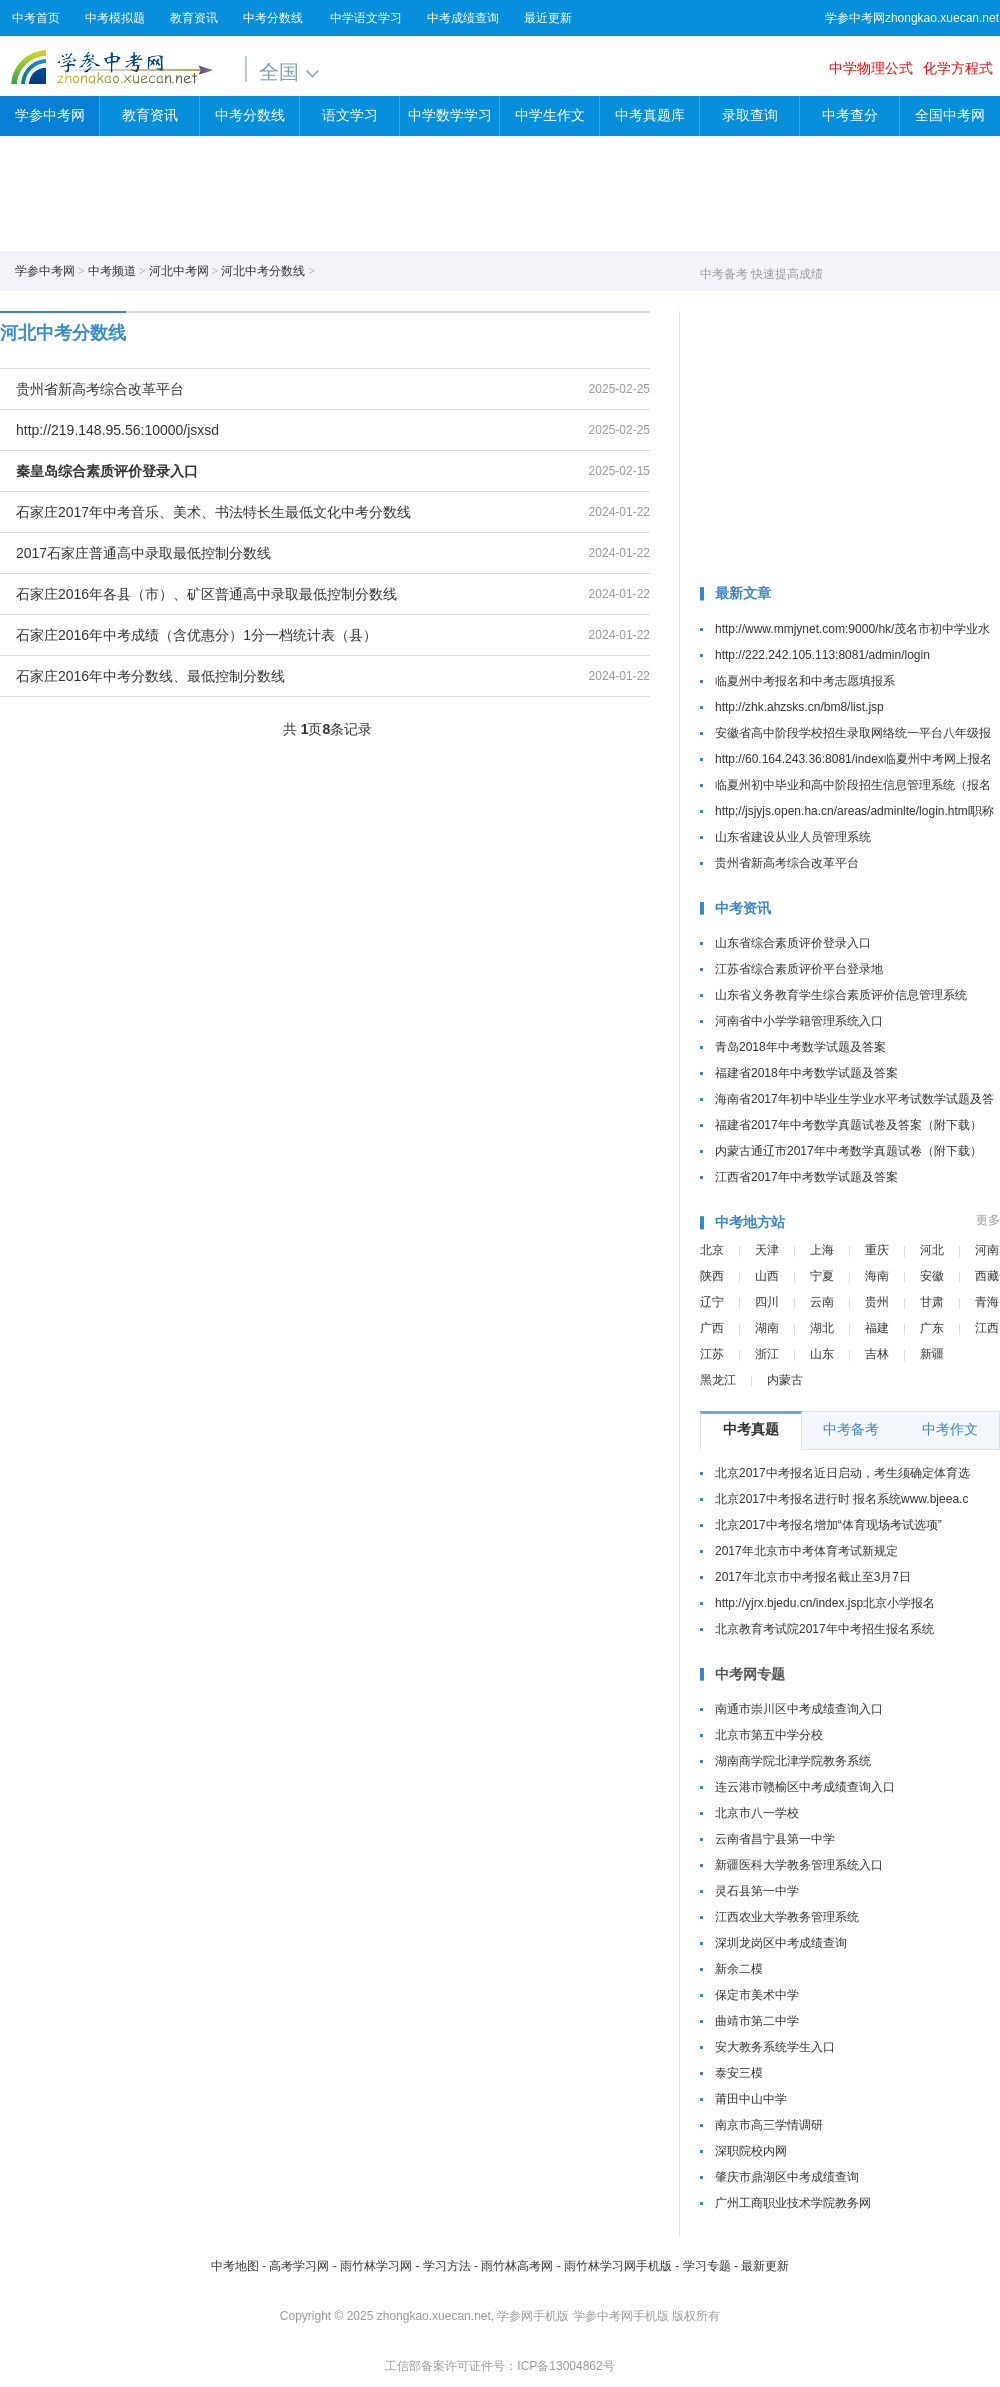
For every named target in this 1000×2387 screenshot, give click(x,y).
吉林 (877, 1354)
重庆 (877, 1250)
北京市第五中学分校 (769, 1735)
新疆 (932, 1354)
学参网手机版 (533, 2316)
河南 (987, 1250)
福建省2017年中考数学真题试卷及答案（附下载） (848, 1125)
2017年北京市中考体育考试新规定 (806, 1551)
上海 (822, 1250)
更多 (988, 1220)
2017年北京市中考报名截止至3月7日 (813, 1577)
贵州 (877, 1302)
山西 (767, 1276)
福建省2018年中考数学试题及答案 (806, 1073)
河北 (932, 1250)
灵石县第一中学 (757, 1891)
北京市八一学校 (757, 1813)
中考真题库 (650, 115)
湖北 (822, 1328)
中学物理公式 (871, 68)
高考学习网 (299, 2266)
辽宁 (712, 1302)
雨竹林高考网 (517, 2266)
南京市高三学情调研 (769, 2125)
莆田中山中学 (751, 2099)
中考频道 (112, 271)
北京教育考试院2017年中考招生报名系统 (824, 1629)
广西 (712, 1328)
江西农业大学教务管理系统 (787, 1917)
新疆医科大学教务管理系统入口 (799, 1865)
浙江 (767, 1354)
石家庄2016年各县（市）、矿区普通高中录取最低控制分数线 (206, 594)
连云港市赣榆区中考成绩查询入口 (805, 1787)
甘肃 (932, 1302)
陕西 (712, 1276)
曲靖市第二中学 (757, 2021)
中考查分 (850, 115)
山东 (822, 1354)
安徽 (932, 1276)
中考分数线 (273, 18)
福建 (877, 1328)
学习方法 (447, 2266)
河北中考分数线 (263, 271)
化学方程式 (958, 68)
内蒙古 (785, 1380)
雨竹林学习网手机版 (618, 2266)
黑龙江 (718, 1380)
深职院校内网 (751, 2151)
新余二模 (739, 1969)
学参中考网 (111, 66)
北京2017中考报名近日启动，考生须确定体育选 (842, 1473)
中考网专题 (750, 1674)
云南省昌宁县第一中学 (775, 1839)
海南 (877, 1276)
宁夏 (822, 1276)
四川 (767, 1302)
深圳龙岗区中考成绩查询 (781, 1943)
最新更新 (765, 2266)
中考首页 (36, 18)
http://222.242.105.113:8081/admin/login (822, 655)
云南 (822, 1302)
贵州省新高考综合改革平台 (100, 389)
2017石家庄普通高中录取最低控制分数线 (143, 553)
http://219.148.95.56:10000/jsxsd (117, 430)
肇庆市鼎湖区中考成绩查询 (787, 2177)
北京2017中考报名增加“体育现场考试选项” (828, 1525)
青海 (987, 1302)
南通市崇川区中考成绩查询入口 (799, 1709)
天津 (767, 1250)
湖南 (767, 1328)
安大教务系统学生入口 (775, 2047)
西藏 (987, 1276)
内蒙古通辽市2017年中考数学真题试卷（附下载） (848, 1151)
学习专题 (707, 2266)
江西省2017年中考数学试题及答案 (806, 1177)
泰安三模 (739, 2073)
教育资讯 (194, 18)
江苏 (712, 1354)
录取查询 (750, 115)
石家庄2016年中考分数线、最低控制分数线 (150, 676)
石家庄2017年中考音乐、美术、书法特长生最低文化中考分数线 (213, 512)
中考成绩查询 (463, 18)
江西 (987, 1328)
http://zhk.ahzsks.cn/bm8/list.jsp (799, 707)
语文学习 (350, 115)
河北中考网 (179, 271)
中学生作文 (550, 115)
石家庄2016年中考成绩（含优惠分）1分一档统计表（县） (196, 635)
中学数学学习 (450, 115)
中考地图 (235, 2266)
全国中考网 (950, 115)
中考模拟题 (115, 18)
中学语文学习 (366, 18)
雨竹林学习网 (376, 2266)
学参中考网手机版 (621, 2316)
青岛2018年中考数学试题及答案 (800, 1047)
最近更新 (548, 18)
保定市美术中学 (757, 1995)
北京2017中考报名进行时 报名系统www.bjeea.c (841, 1499)
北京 (712, 1250)
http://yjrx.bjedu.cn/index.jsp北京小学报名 (825, 1603)
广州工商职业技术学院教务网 (793, 2203)
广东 (932, 1328)
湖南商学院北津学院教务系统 (793, 1761)
